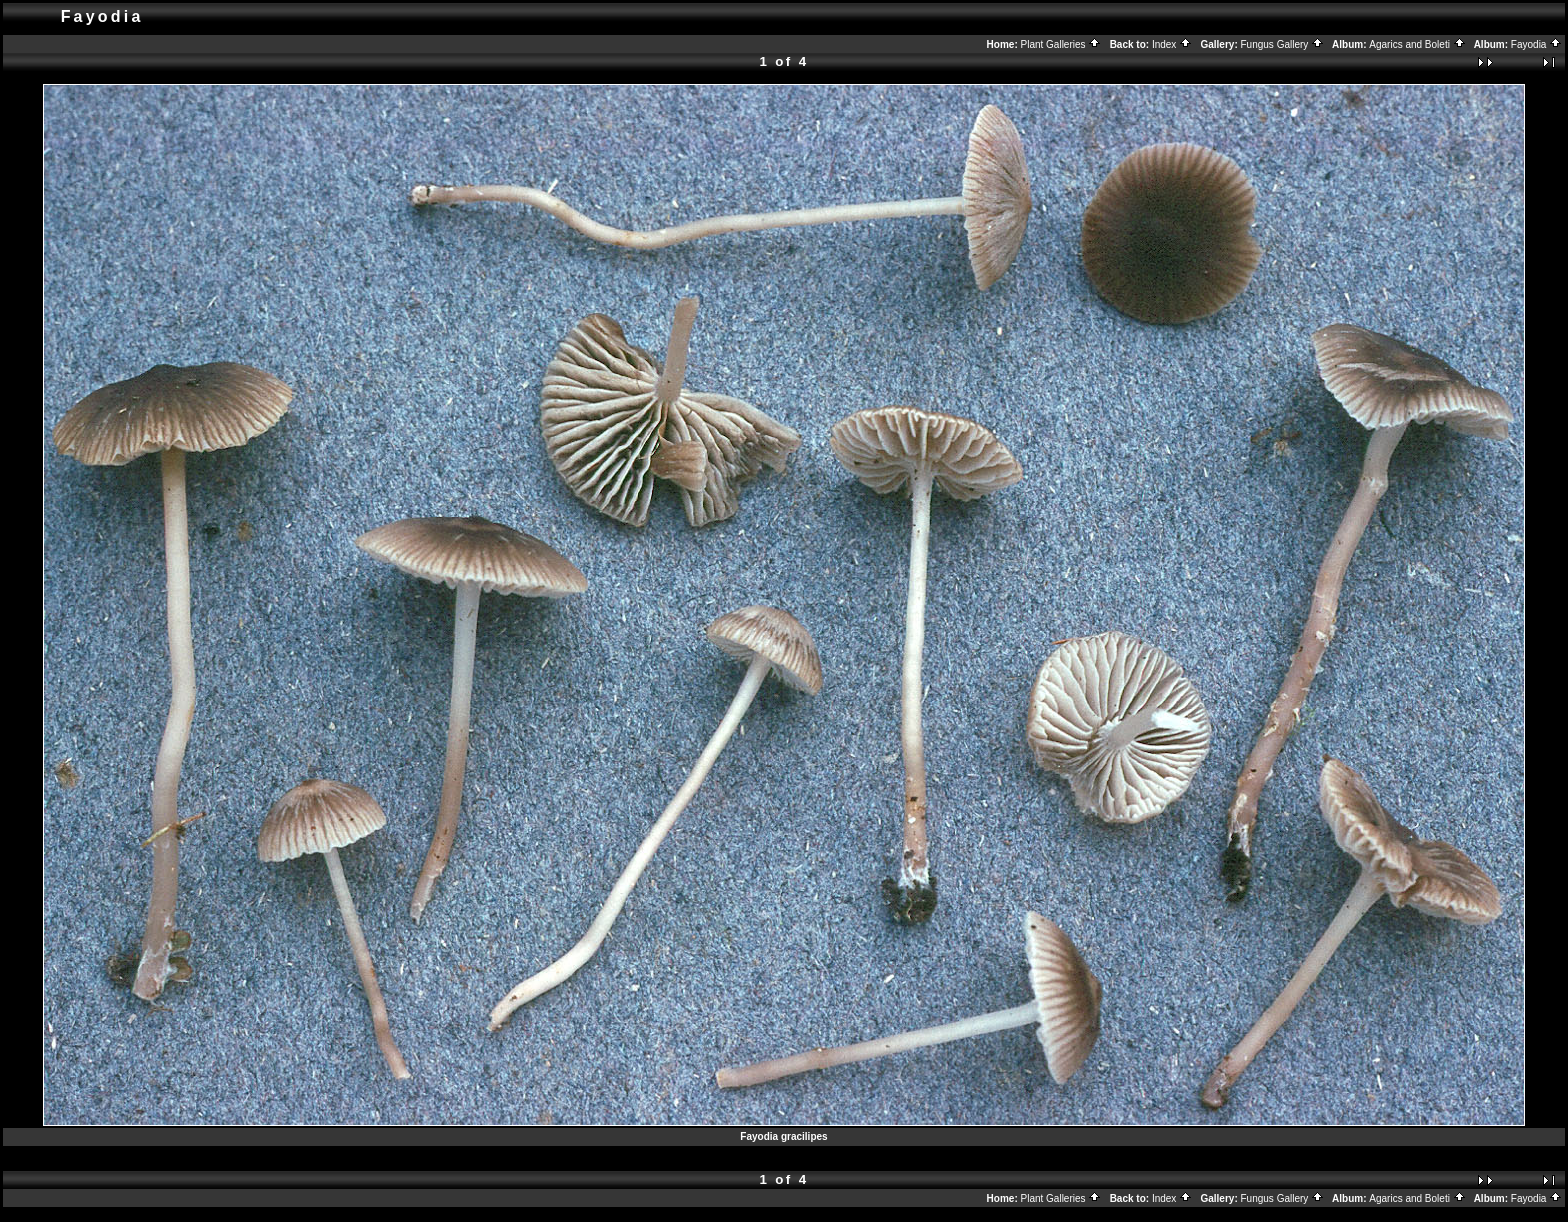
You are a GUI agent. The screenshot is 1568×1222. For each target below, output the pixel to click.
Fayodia (1536, 44)
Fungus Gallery (1283, 44)
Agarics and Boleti (1417, 44)
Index (1172, 44)
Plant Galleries (1061, 44)
